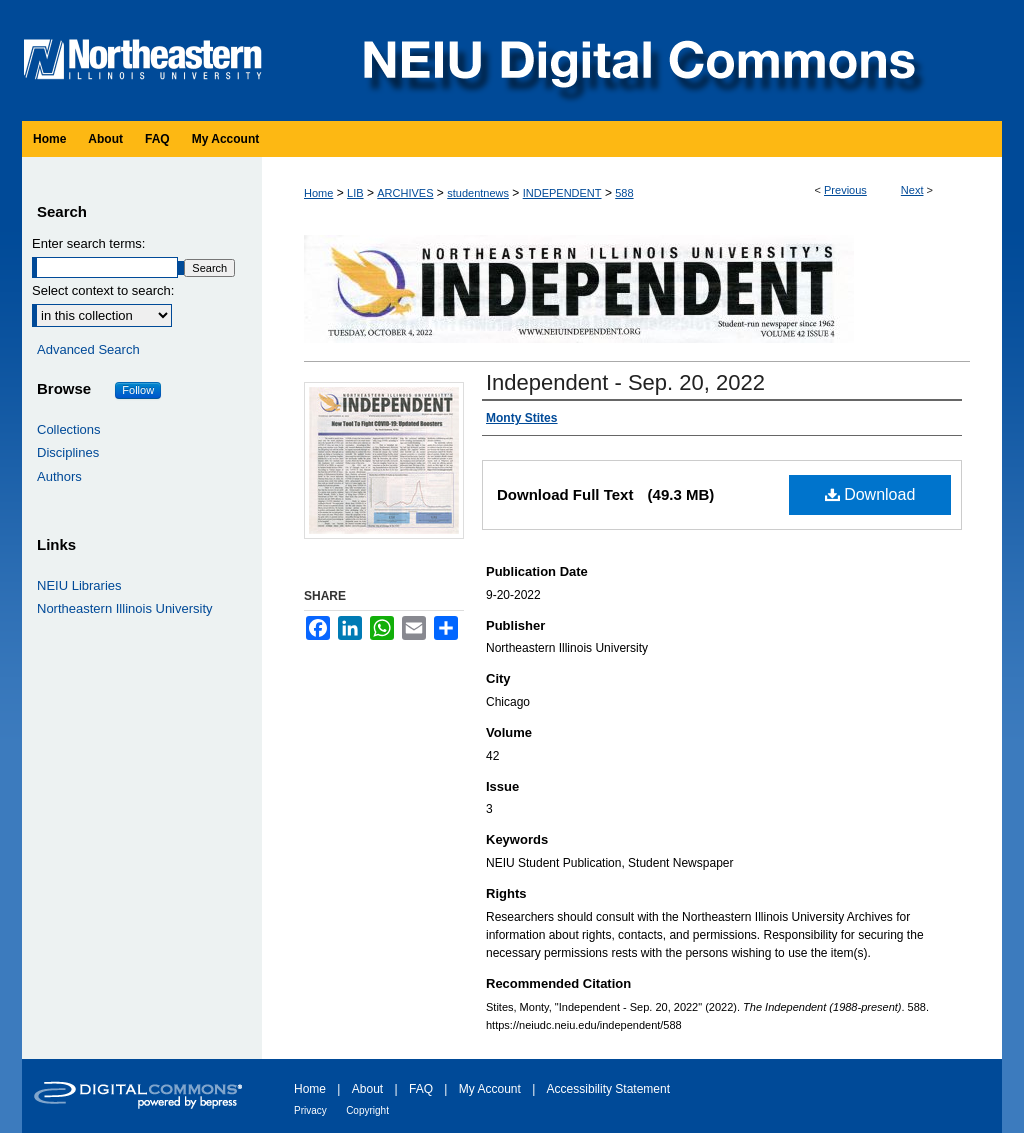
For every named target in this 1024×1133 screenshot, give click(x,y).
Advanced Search (88, 349)
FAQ (421, 1089)
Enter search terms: (88, 243)
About (367, 1089)
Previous (845, 190)
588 (624, 193)
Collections (69, 429)
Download (870, 494)
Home (318, 193)
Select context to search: (103, 290)
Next (912, 190)
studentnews (478, 193)
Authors (59, 476)
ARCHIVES (405, 193)
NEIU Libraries (79, 585)
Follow (138, 390)
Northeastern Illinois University (125, 608)
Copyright (367, 1110)
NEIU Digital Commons (637, 60)
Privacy (310, 1110)
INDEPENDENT (562, 193)
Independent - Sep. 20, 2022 (625, 382)
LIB (355, 193)
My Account (490, 1089)
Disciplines (68, 452)
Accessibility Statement (608, 1089)
